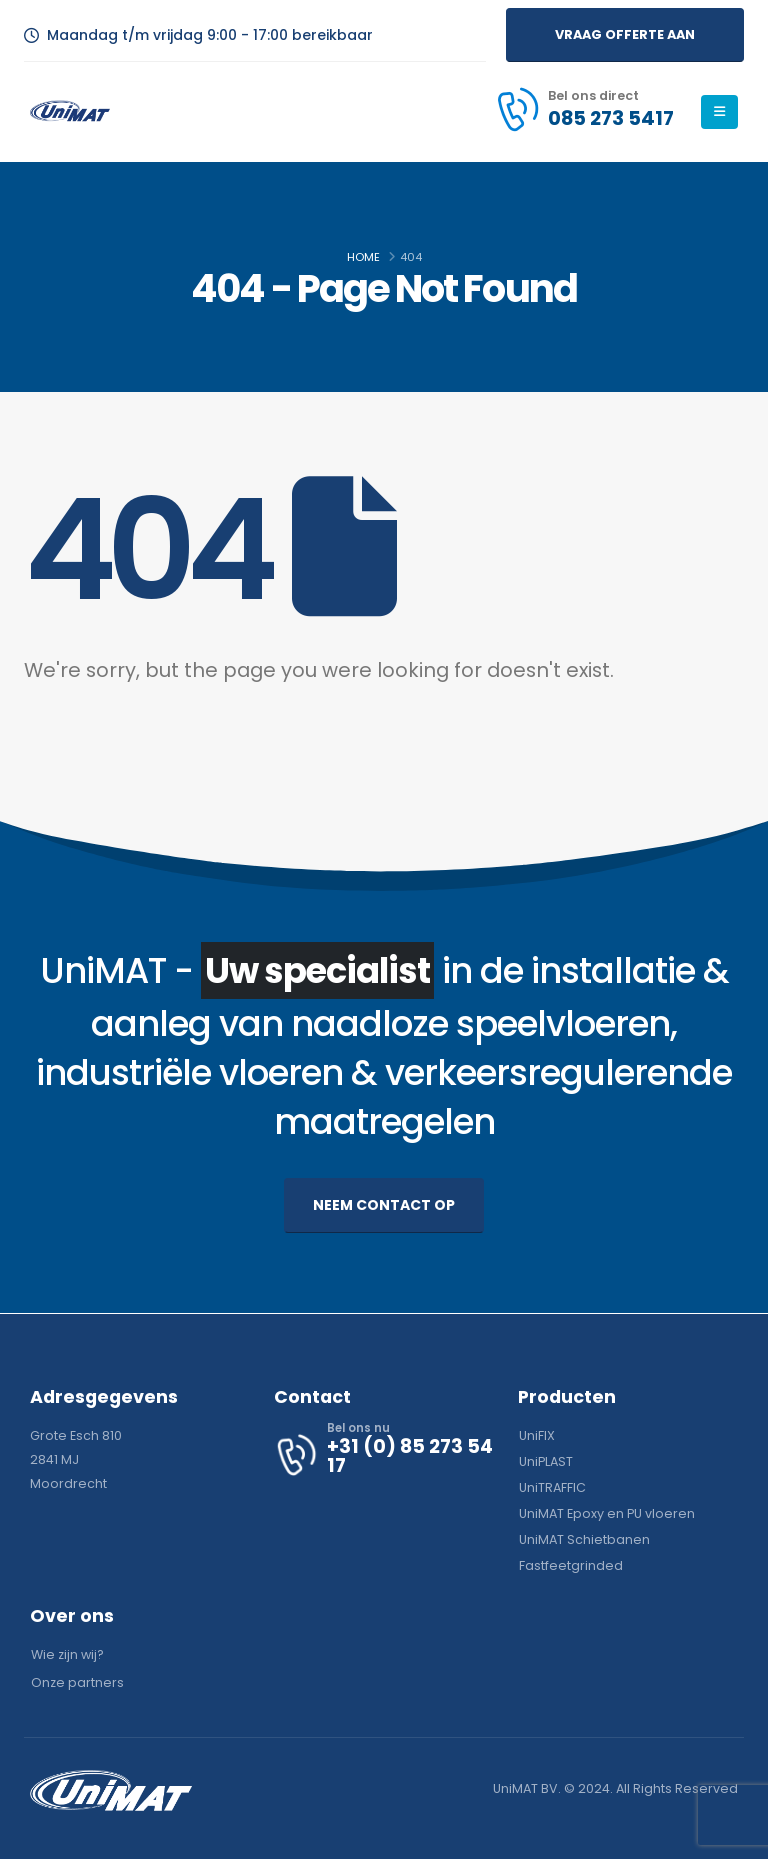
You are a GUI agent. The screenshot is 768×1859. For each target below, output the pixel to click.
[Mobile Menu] (719, 112)
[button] (625, 34)
